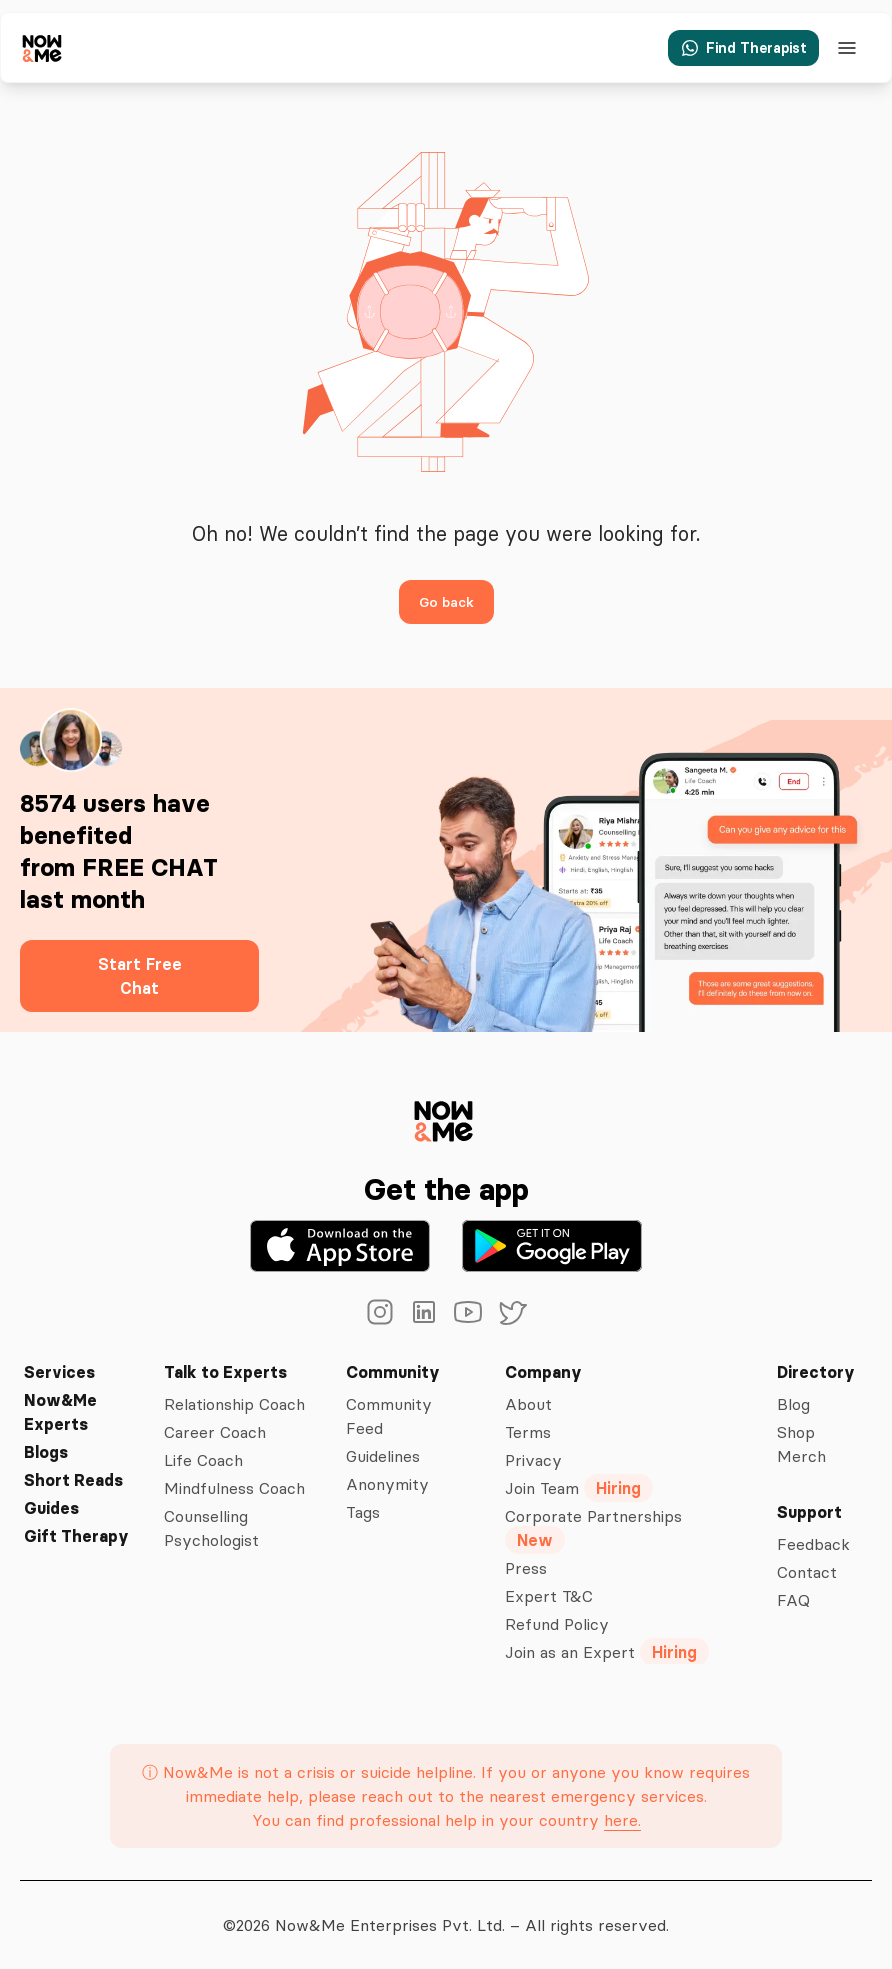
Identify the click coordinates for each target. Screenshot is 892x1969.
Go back (446, 601)
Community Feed (392, 1416)
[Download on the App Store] (340, 1246)
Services (56, 1372)
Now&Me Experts (60, 1412)
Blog (795, 1404)
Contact (807, 1572)
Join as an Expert (607, 1652)
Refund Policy (558, 1624)
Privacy (533, 1460)
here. (620, 1820)
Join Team (581, 1488)
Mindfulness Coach (232, 1488)
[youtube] (468, 1312)
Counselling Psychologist (208, 1528)
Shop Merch (801, 1444)
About (529, 1404)
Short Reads (71, 1480)
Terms (530, 1432)
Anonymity (388, 1484)
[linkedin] (424, 1312)
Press (527, 1568)
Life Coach (200, 1460)
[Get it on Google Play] (552, 1246)
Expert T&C (548, 1596)
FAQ (793, 1600)
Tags (365, 1512)
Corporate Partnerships (595, 1528)
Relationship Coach (233, 1404)
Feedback (813, 1544)
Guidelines (387, 1456)
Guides (51, 1508)
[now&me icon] (43, 47)
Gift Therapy (73, 1536)
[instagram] (380, 1312)
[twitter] (512, 1312)
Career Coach (211, 1432)
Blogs (46, 1452)
